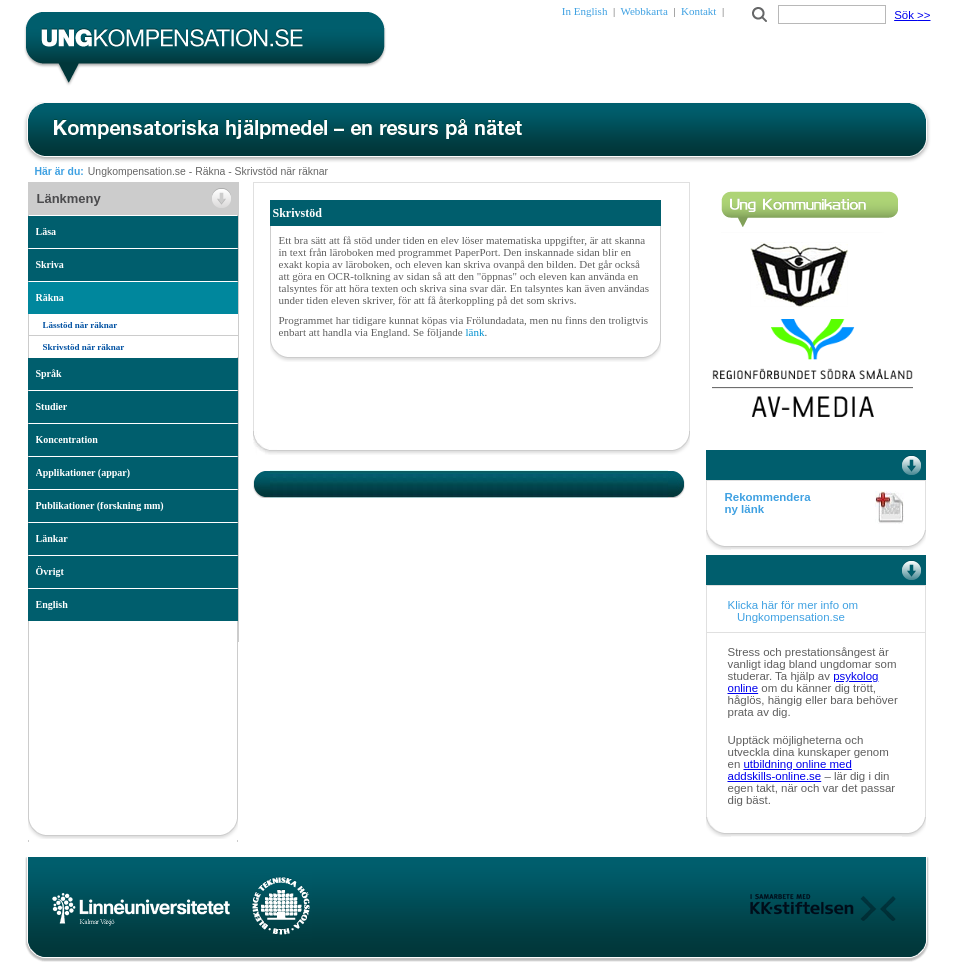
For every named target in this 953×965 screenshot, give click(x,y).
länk (474, 332)
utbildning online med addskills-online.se (790, 770)
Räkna (210, 171)
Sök (912, 15)
